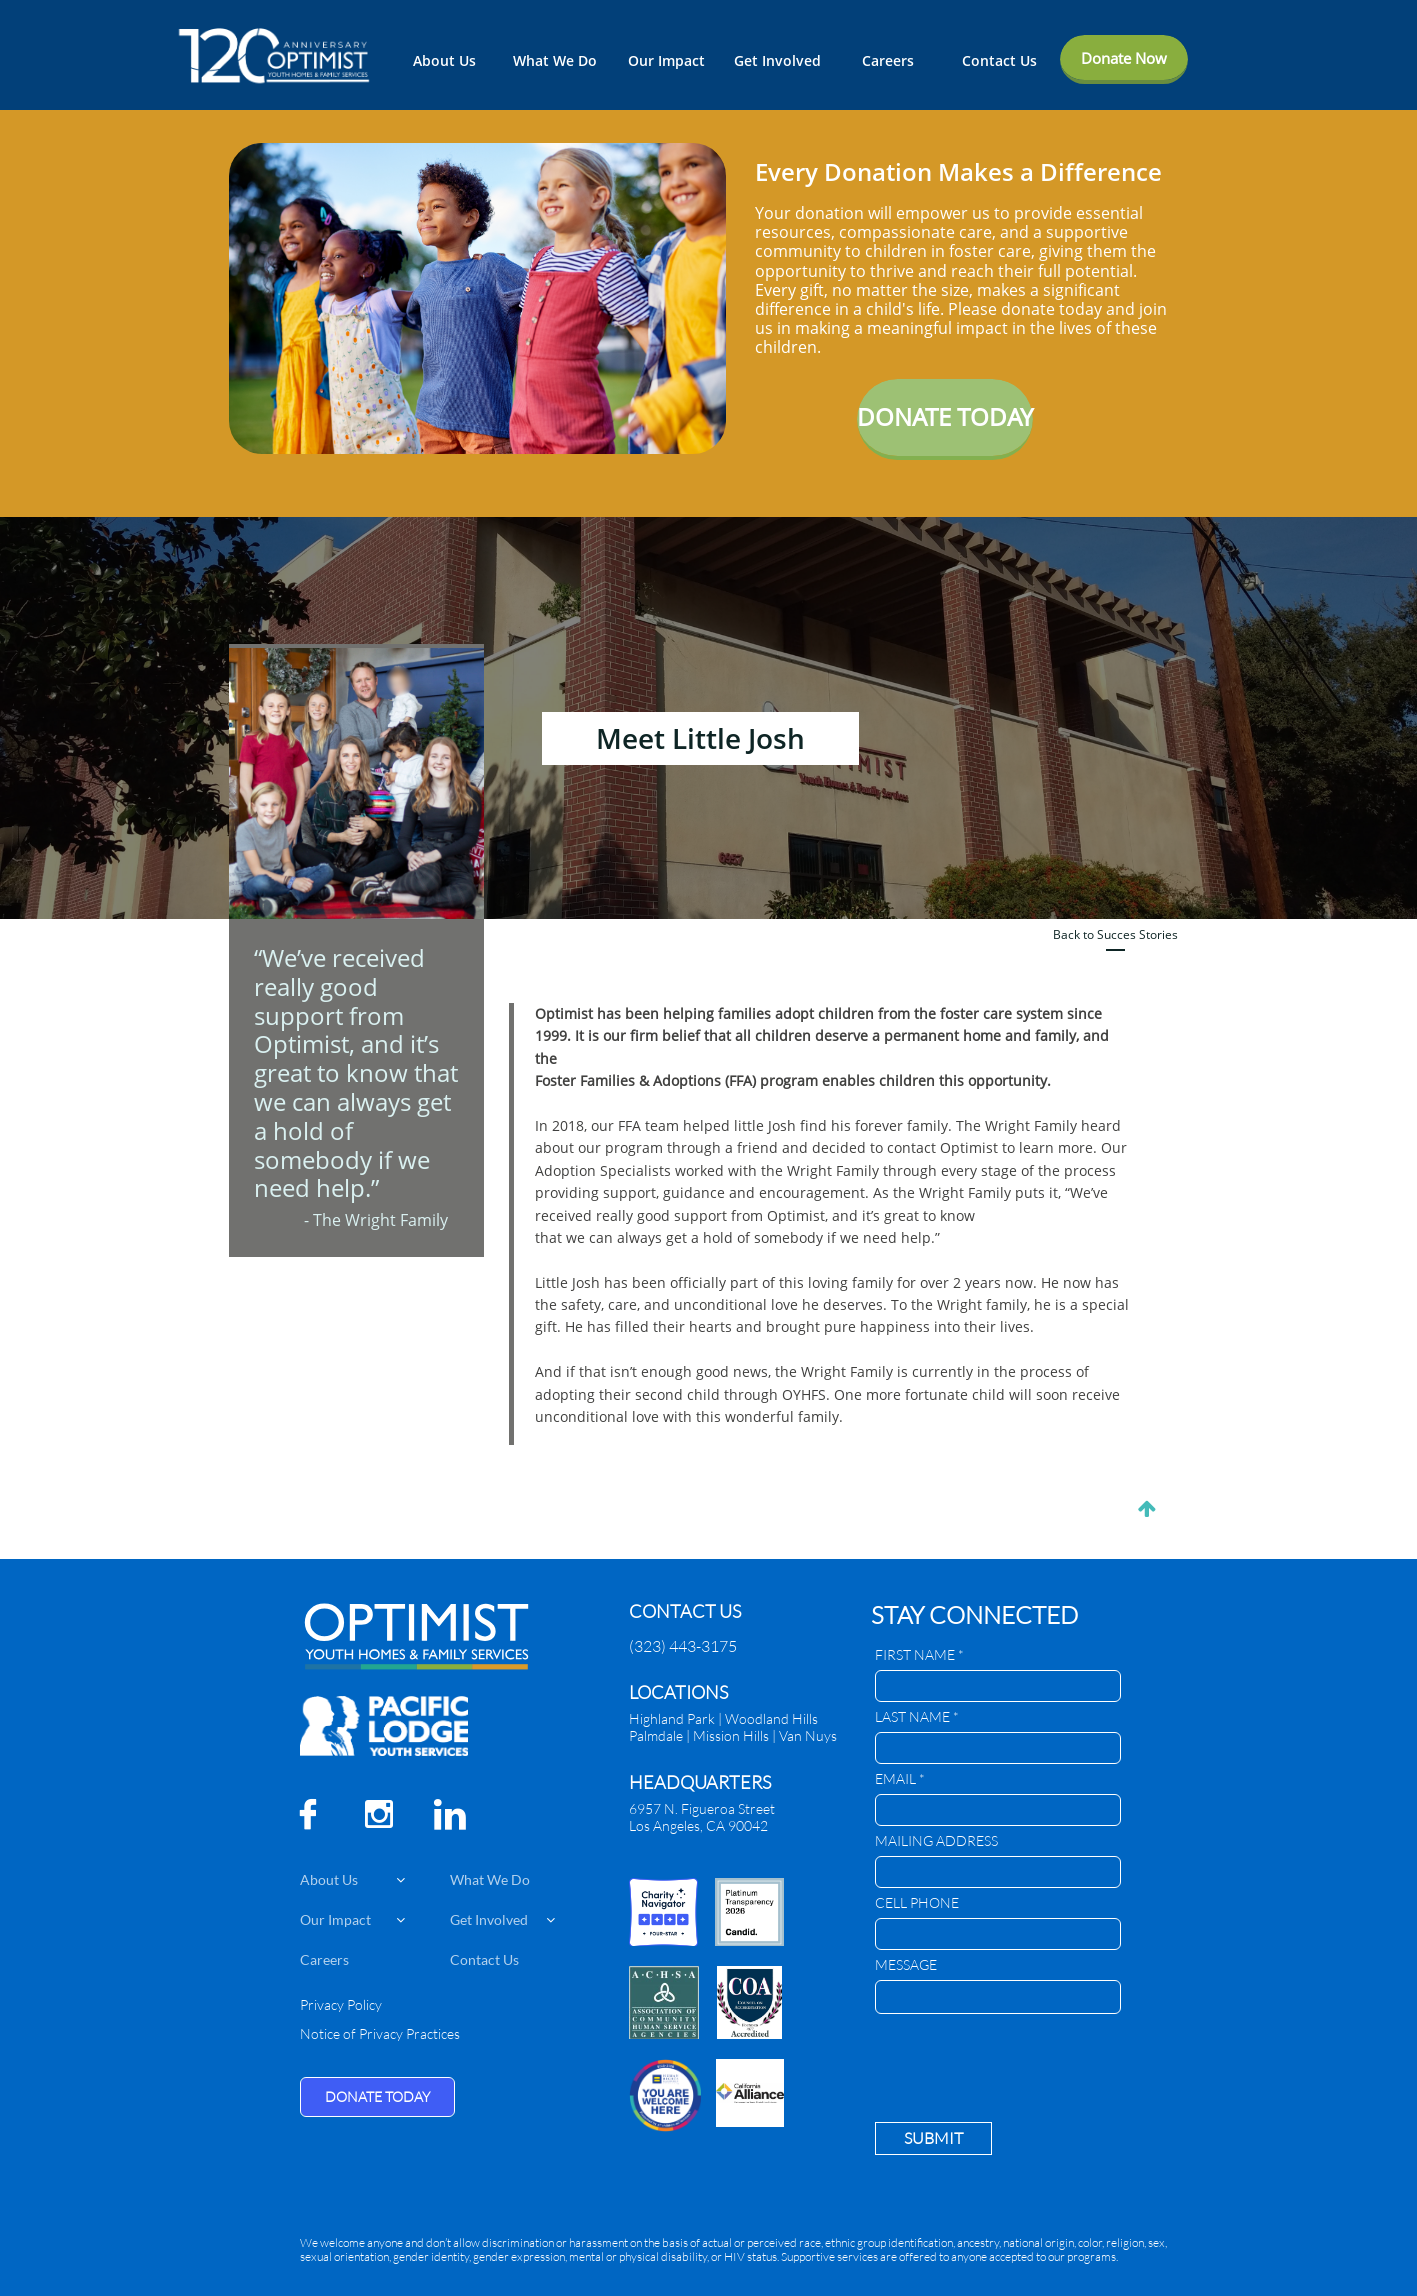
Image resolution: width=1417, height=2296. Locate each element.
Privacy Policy (341, 2004)
